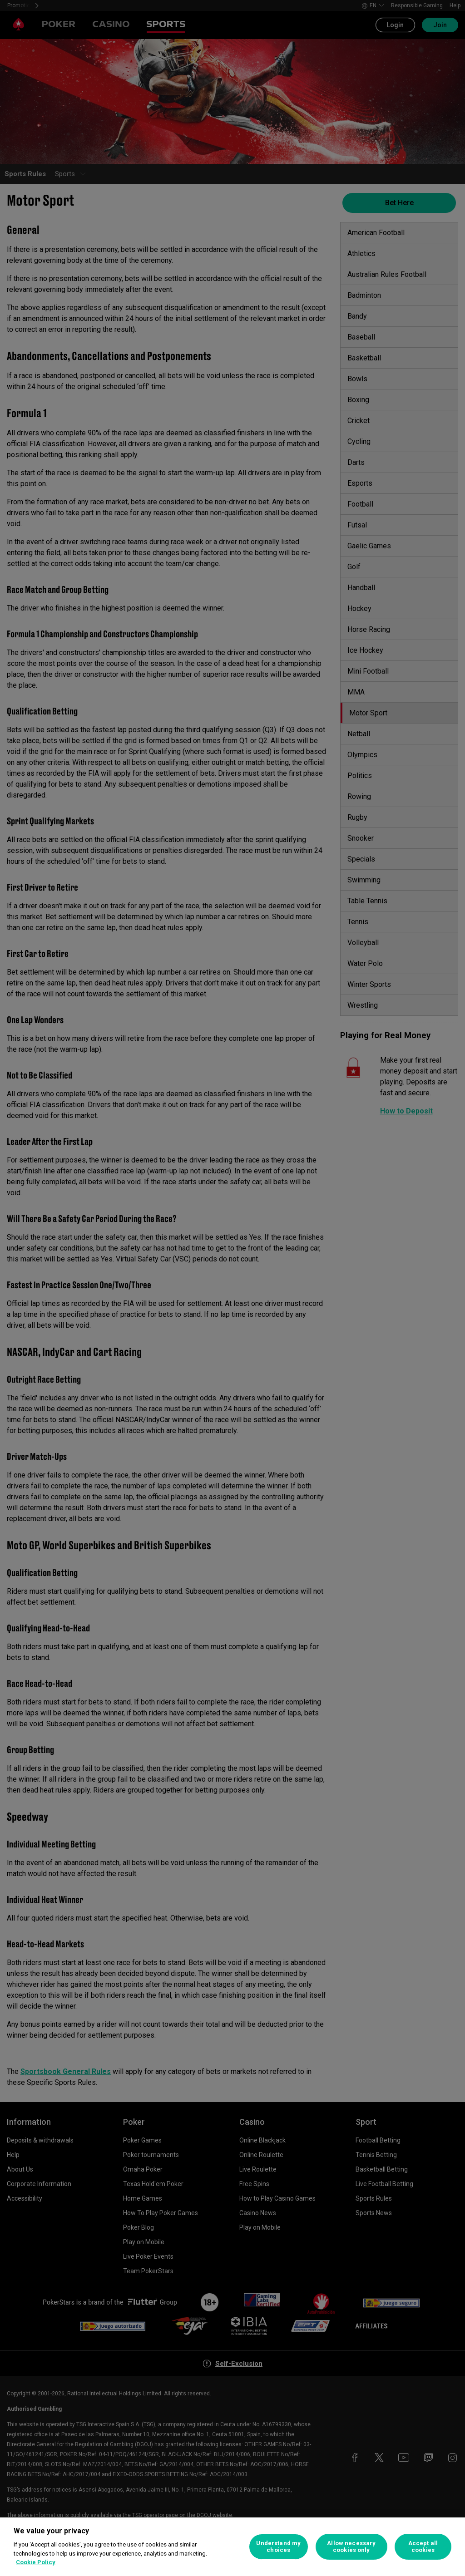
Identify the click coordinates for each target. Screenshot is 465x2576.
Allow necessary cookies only (351, 2547)
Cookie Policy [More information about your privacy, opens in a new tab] (35, 2562)
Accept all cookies (423, 2547)
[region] (232, 2546)
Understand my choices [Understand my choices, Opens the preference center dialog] (278, 2547)
